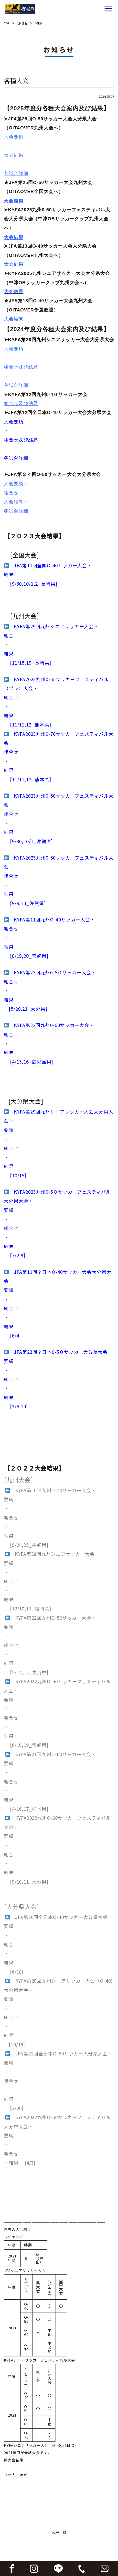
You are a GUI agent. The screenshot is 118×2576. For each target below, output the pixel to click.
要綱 (9, 1129)
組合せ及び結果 (21, 439)
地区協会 (21, 23)
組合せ (11, 635)
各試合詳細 (16, 458)
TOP (6, 23)
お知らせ (39, 23)
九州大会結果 (15, 2474)
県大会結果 (13, 2459)
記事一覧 (59, 2531)
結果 (9, 574)
